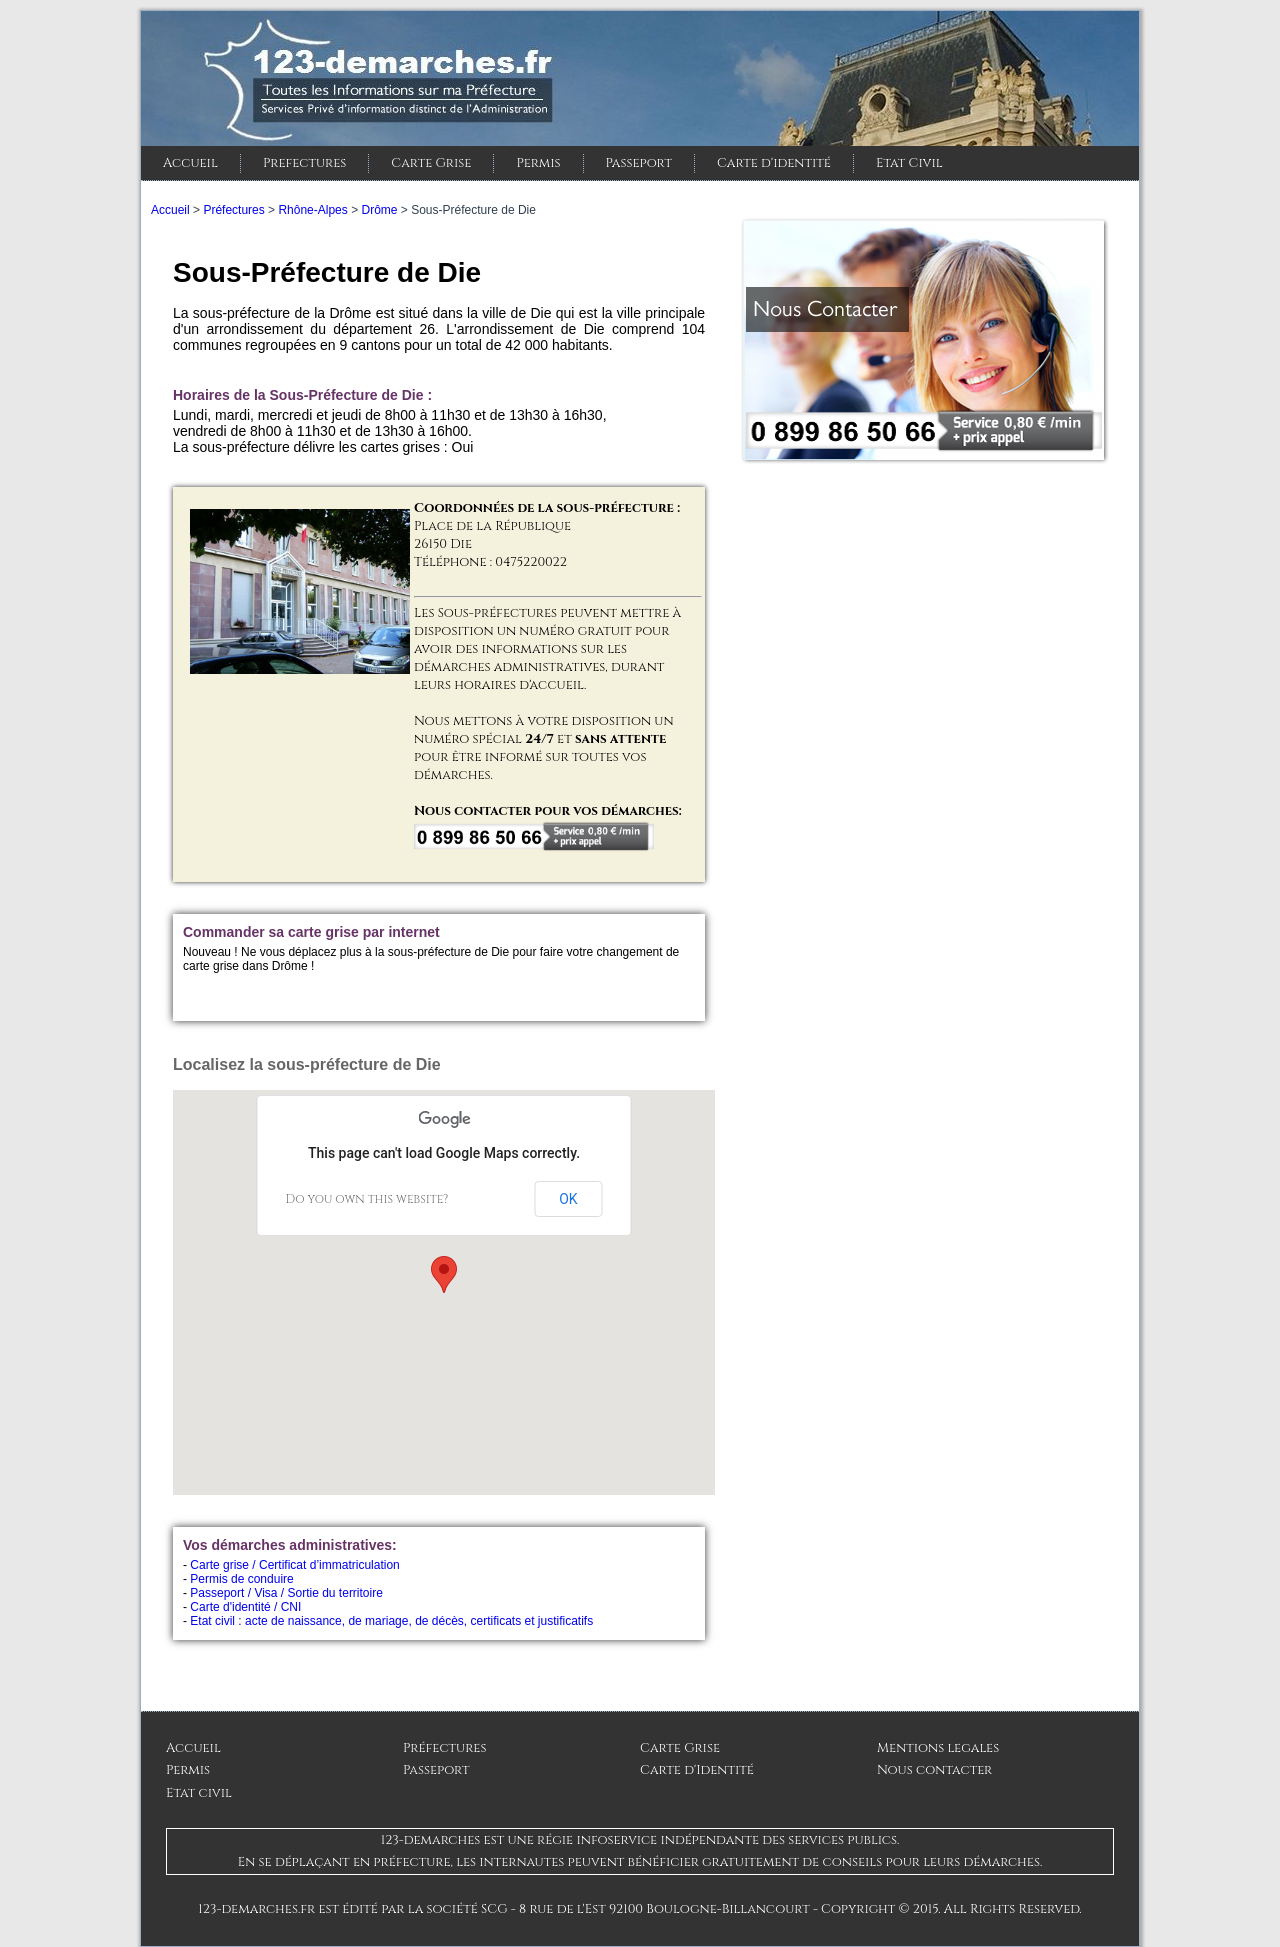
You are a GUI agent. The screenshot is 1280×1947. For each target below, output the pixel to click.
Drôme (379, 210)
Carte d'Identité (697, 1770)
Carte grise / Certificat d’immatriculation (294, 1565)
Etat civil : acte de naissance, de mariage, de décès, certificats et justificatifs (391, 1621)
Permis (538, 163)
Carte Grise (431, 163)
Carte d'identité (774, 163)
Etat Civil (909, 163)
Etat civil (199, 1793)
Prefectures (304, 163)
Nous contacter (934, 1770)
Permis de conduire (241, 1579)
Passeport (639, 163)
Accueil (190, 163)
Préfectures (233, 210)
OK (568, 1199)
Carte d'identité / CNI (245, 1607)
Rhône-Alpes (312, 210)
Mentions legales (938, 1748)
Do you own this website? (367, 1199)
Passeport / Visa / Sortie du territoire (286, 1593)
